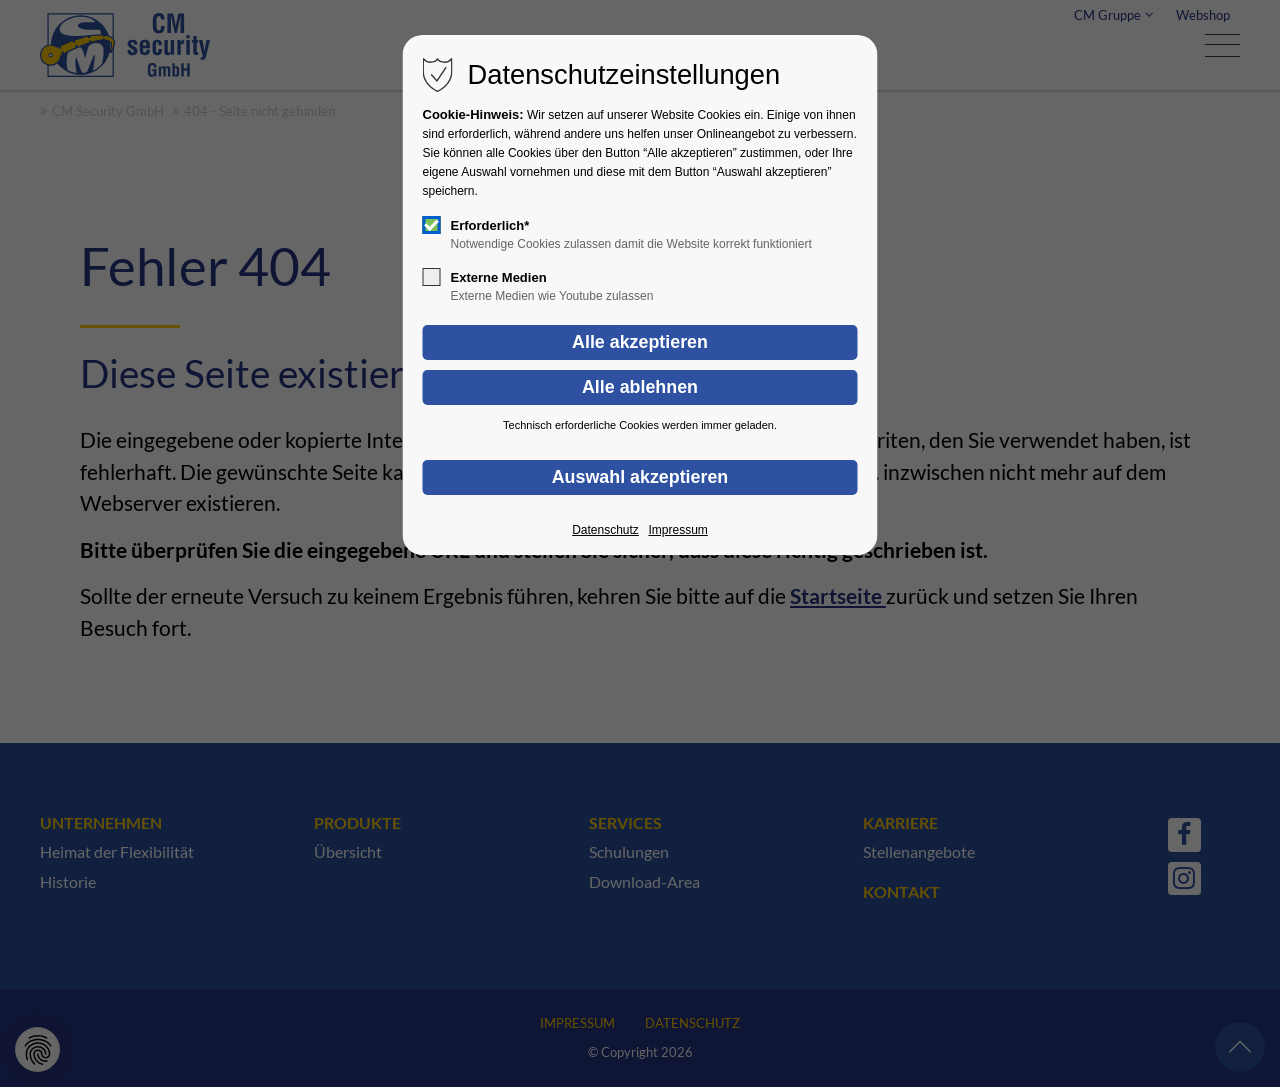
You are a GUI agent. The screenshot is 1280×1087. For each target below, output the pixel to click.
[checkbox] (432, 225)
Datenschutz (605, 530)
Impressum (677, 530)
